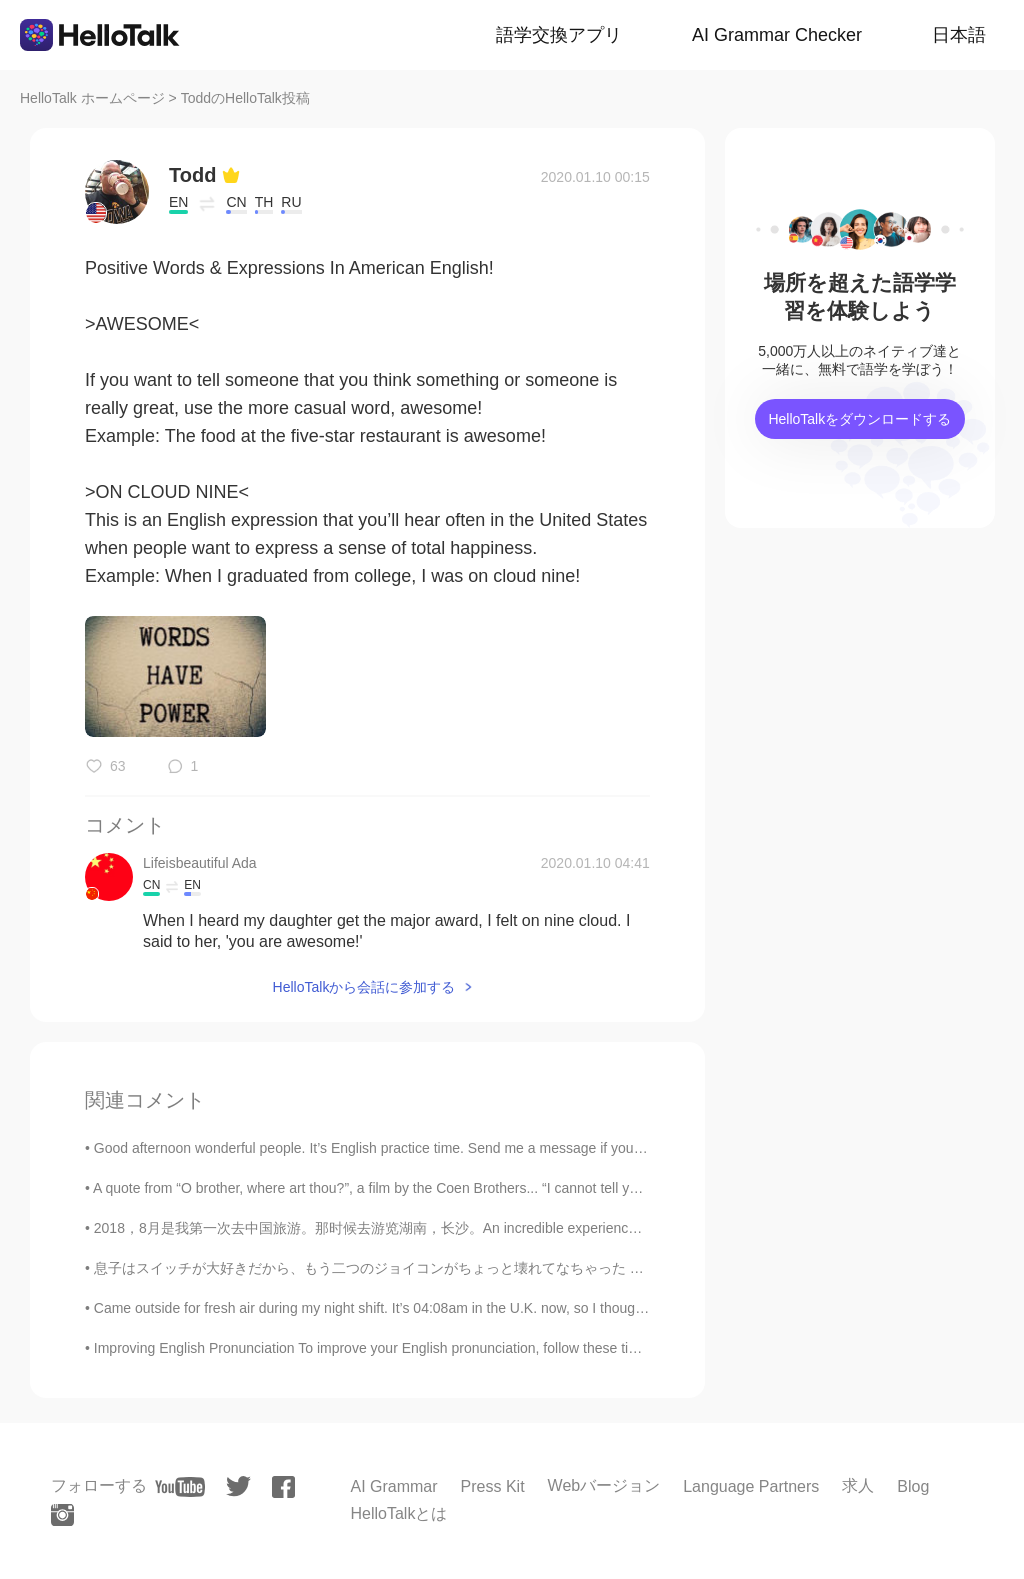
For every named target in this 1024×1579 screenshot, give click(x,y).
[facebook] (283, 1487)
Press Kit (493, 1486)
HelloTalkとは (398, 1513)
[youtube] (180, 1487)
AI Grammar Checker (777, 35)
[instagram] (62, 1515)
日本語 (959, 35)
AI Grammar (393, 1486)
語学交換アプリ (559, 35)
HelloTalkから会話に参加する (364, 987)
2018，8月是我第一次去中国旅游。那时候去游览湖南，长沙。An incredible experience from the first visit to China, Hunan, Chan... (499, 1228)
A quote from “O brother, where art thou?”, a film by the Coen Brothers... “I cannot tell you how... (389, 1188)
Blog (913, 1486)
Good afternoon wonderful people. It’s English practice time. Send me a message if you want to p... (400, 1148)
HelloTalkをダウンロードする (859, 419)
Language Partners (751, 1486)
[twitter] (238, 1486)
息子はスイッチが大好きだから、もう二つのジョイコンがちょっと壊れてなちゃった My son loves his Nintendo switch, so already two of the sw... (549, 1268)
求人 (858, 1485)
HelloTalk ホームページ (92, 98)
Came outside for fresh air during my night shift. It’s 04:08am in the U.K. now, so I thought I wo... (391, 1308)
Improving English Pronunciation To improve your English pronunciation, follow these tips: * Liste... (398, 1348)
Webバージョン (604, 1485)
